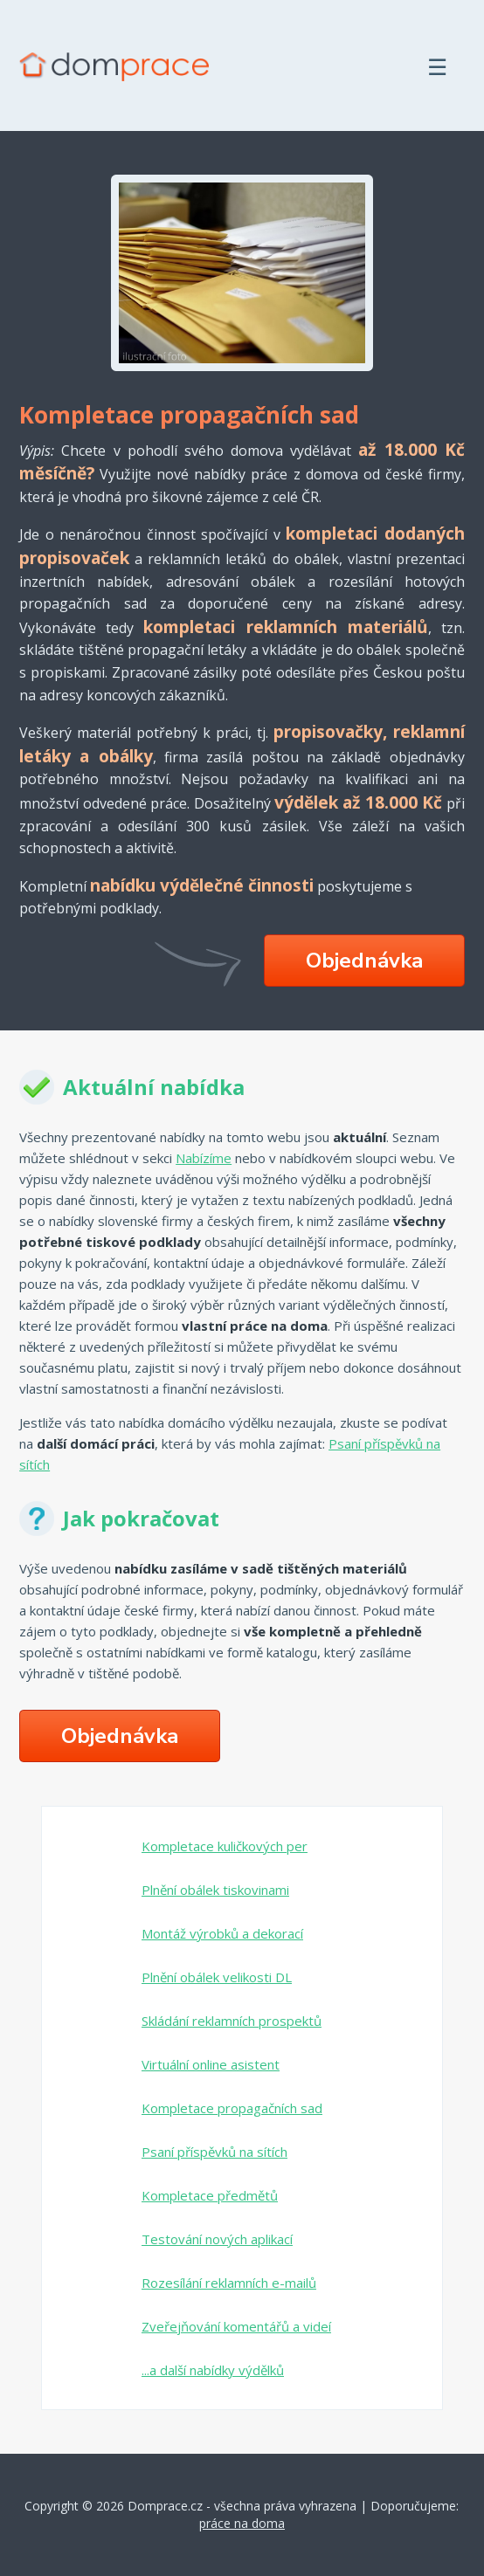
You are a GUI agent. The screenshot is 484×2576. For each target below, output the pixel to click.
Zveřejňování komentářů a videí (236, 2326)
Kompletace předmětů (210, 2195)
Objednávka (364, 961)
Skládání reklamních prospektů (232, 2020)
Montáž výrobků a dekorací (222, 1933)
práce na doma (242, 2523)
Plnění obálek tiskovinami (215, 1889)
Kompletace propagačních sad (232, 2108)
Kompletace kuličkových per (225, 1846)
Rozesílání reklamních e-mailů (229, 2282)
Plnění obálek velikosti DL (217, 1977)
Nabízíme (204, 1158)
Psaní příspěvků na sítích (214, 2151)
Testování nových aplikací (217, 2239)
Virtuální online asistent (211, 2064)
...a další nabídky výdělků (213, 2370)
